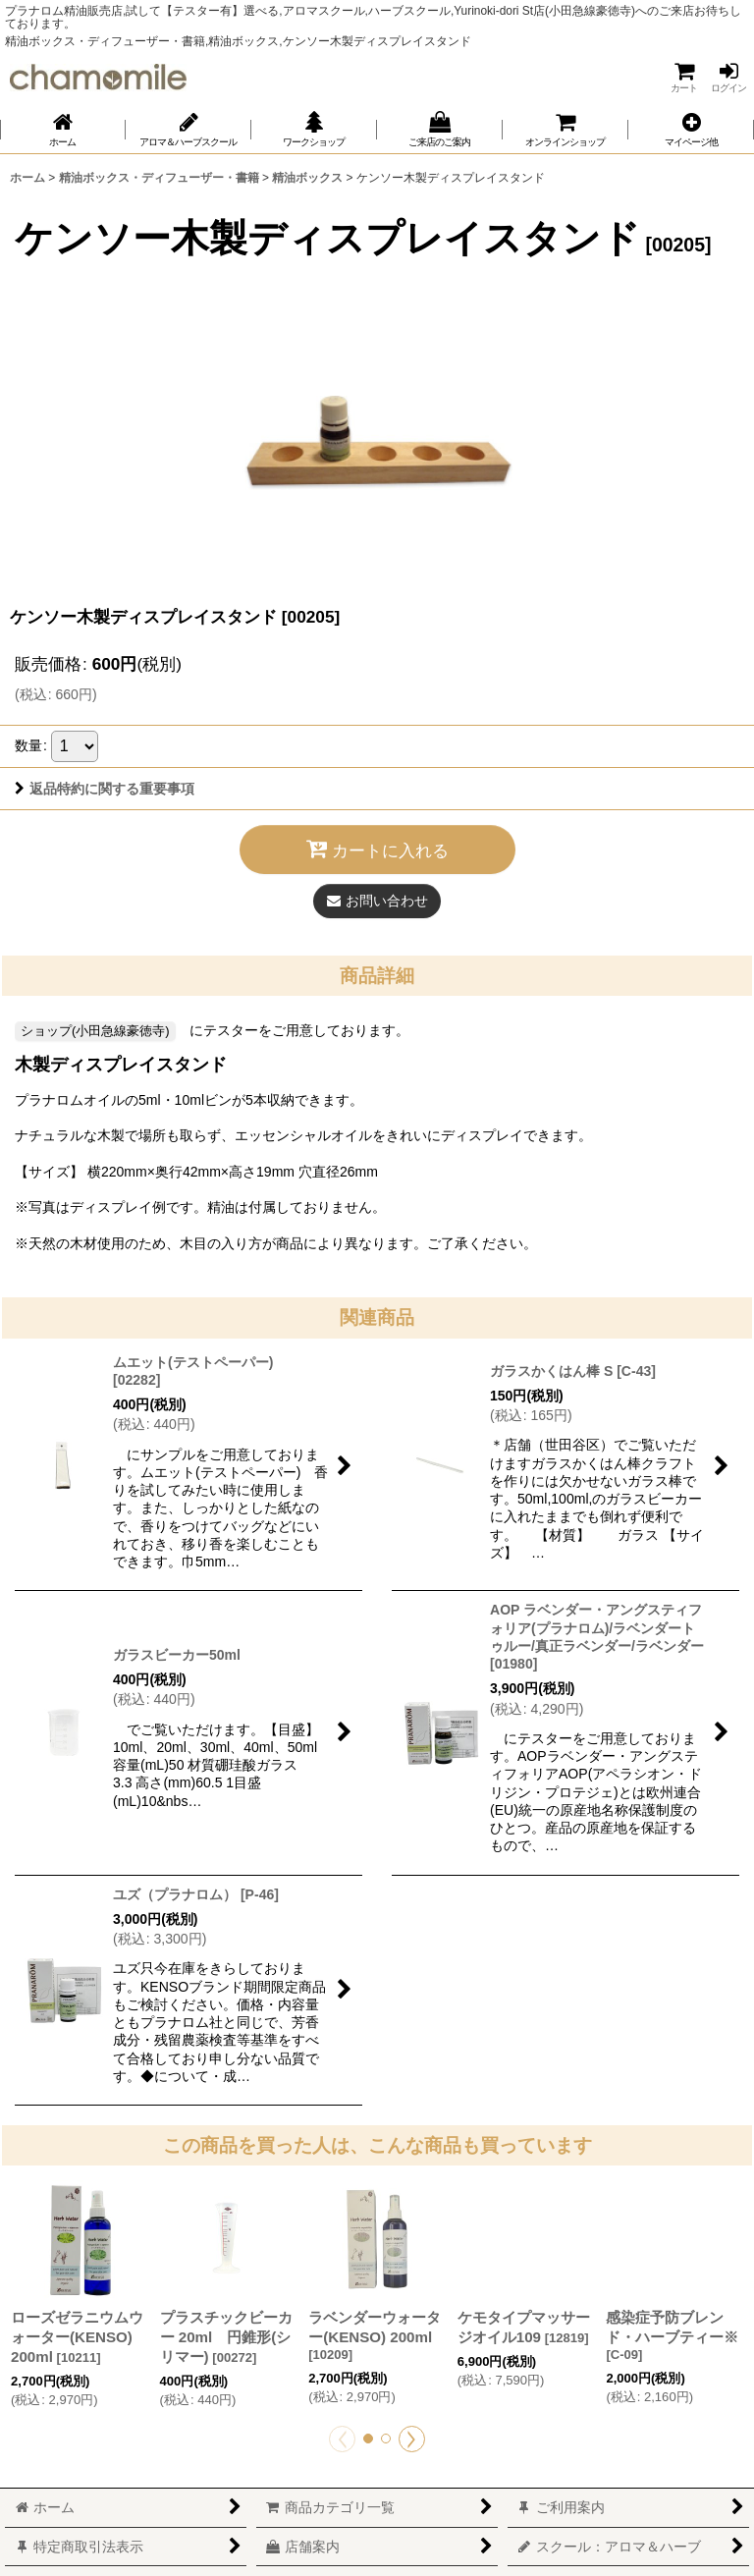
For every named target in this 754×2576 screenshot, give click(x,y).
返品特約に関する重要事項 (104, 788)
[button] (691, 129)
